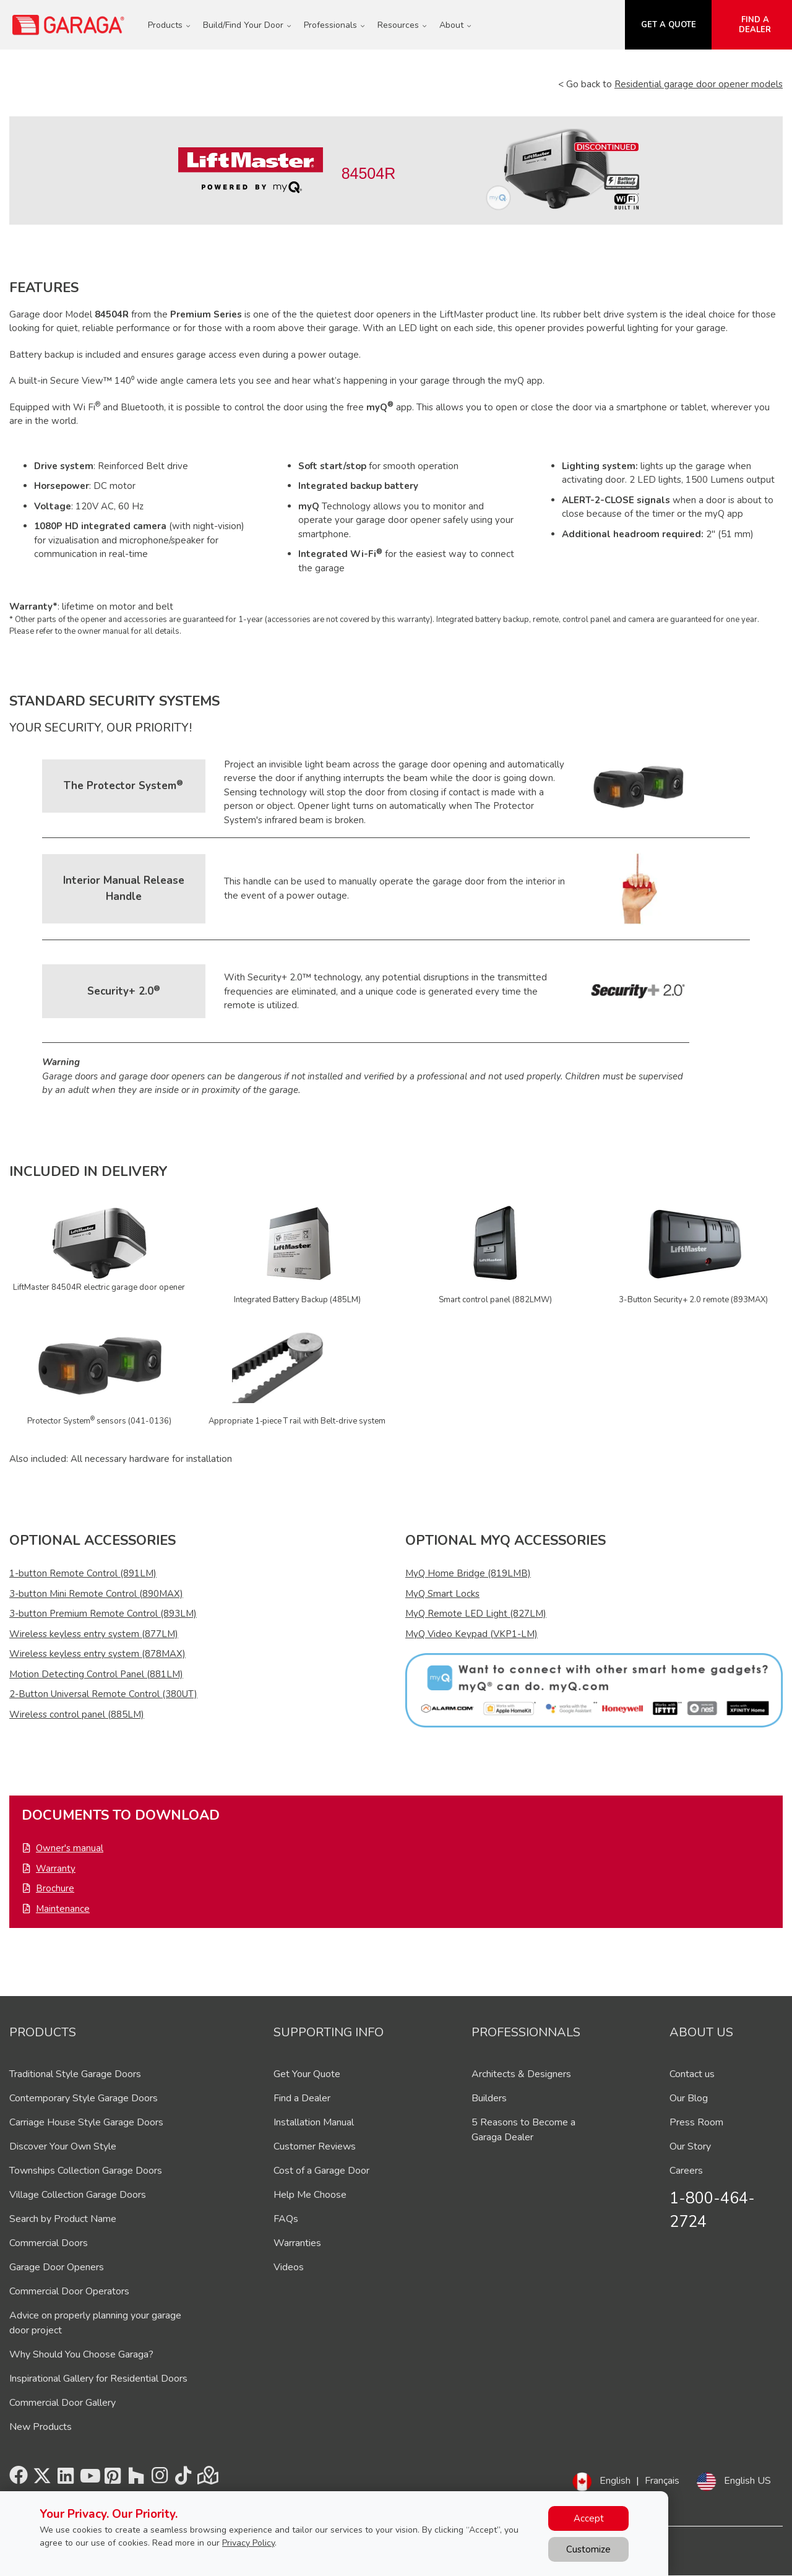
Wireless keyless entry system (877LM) (93, 1634)
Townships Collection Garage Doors (85, 2170)
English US (747, 2480)
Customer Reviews (314, 2146)
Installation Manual (313, 2122)
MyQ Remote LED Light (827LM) (475, 1613)
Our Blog (688, 2098)
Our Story (690, 2146)
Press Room (696, 2122)
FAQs (285, 2219)
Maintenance (63, 1909)
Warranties (297, 2243)
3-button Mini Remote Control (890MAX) (96, 1594)
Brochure (55, 1888)
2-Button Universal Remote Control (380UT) (103, 1694)
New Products (40, 2427)
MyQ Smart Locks (442, 1594)
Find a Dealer (301, 2098)
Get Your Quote (306, 2074)
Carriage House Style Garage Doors (86, 2122)
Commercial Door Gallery (62, 2403)
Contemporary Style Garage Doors (83, 2098)
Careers (686, 2170)
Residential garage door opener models (698, 84)
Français (662, 2480)
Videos (288, 2267)
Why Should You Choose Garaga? (81, 2354)
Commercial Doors (48, 2243)
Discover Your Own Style (62, 2146)
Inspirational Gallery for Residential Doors (98, 2378)
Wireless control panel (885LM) (76, 1714)
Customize (588, 2549)
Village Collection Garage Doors (77, 2195)
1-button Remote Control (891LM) (83, 1573)
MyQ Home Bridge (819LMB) (468, 1573)
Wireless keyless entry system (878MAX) (97, 1654)
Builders (489, 2098)
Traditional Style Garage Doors (75, 2074)
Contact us (692, 2074)
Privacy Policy (248, 2543)
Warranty (55, 1868)
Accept (589, 2518)
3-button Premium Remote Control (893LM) (103, 1613)
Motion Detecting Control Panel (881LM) (96, 1674)
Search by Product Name (62, 2219)
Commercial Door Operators (69, 2291)
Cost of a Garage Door (321, 2170)
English (615, 2480)
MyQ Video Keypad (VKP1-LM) (471, 1634)
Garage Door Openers (56, 2267)
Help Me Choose (309, 2195)
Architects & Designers (521, 2074)
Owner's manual (69, 1848)
